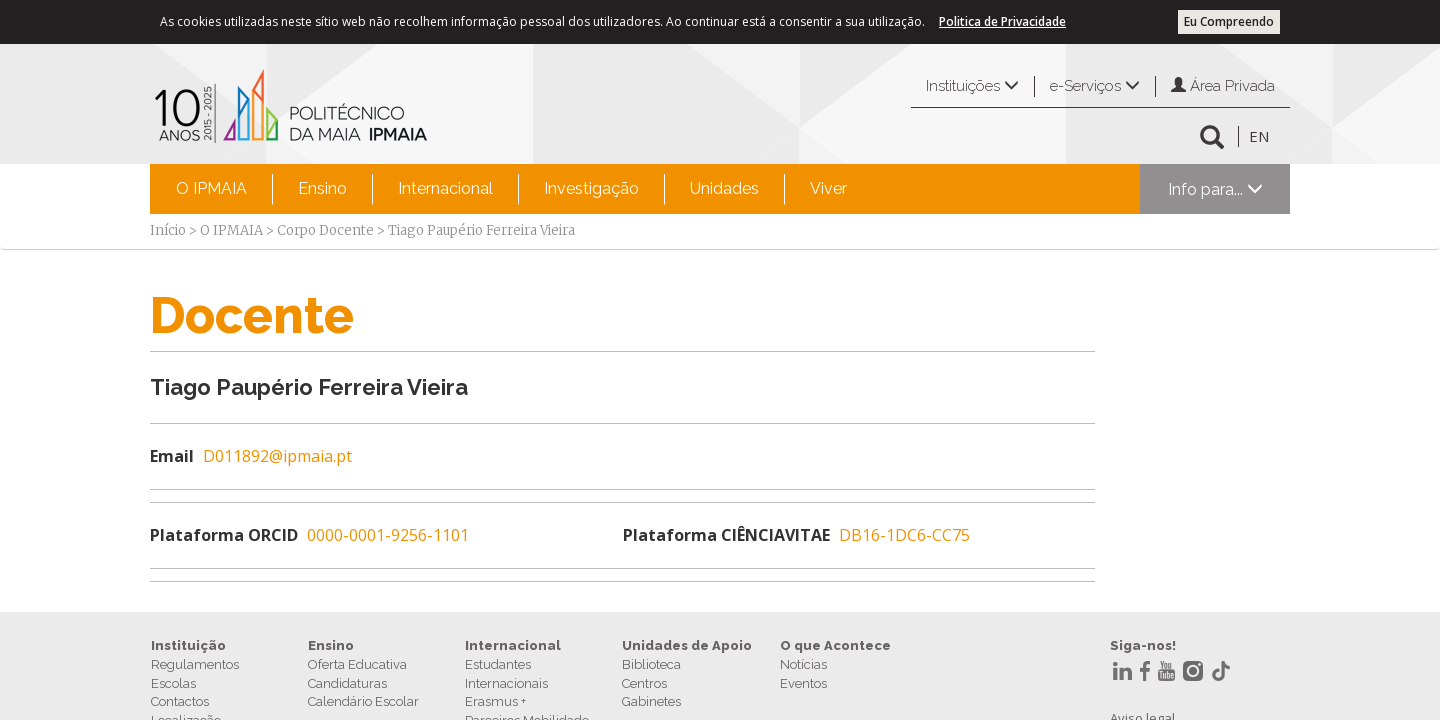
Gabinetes (651, 701)
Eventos (803, 683)
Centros (644, 683)
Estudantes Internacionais (506, 674)
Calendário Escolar (363, 701)
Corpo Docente (325, 230)
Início (168, 230)
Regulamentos (195, 664)
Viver (828, 188)
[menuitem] (211, 189)
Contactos (180, 701)
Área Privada (1223, 86)
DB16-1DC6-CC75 (904, 535)
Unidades (724, 188)
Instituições (972, 86)
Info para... (1215, 189)
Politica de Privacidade (1002, 21)
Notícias (803, 664)
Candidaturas (347, 683)
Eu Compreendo (1229, 21)
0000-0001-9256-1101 (388, 535)
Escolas (173, 683)
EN (1259, 136)
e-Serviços (1095, 86)
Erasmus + (495, 701)
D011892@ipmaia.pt (277, 456)
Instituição (188, 645)
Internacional (445, 188)
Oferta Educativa (357, 664)
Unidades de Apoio (687, 645)
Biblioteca (651, 664)
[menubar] (511, 189)
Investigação (591, 188)
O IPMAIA (211, 188)
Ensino (322, 188)
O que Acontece (835, 645)
